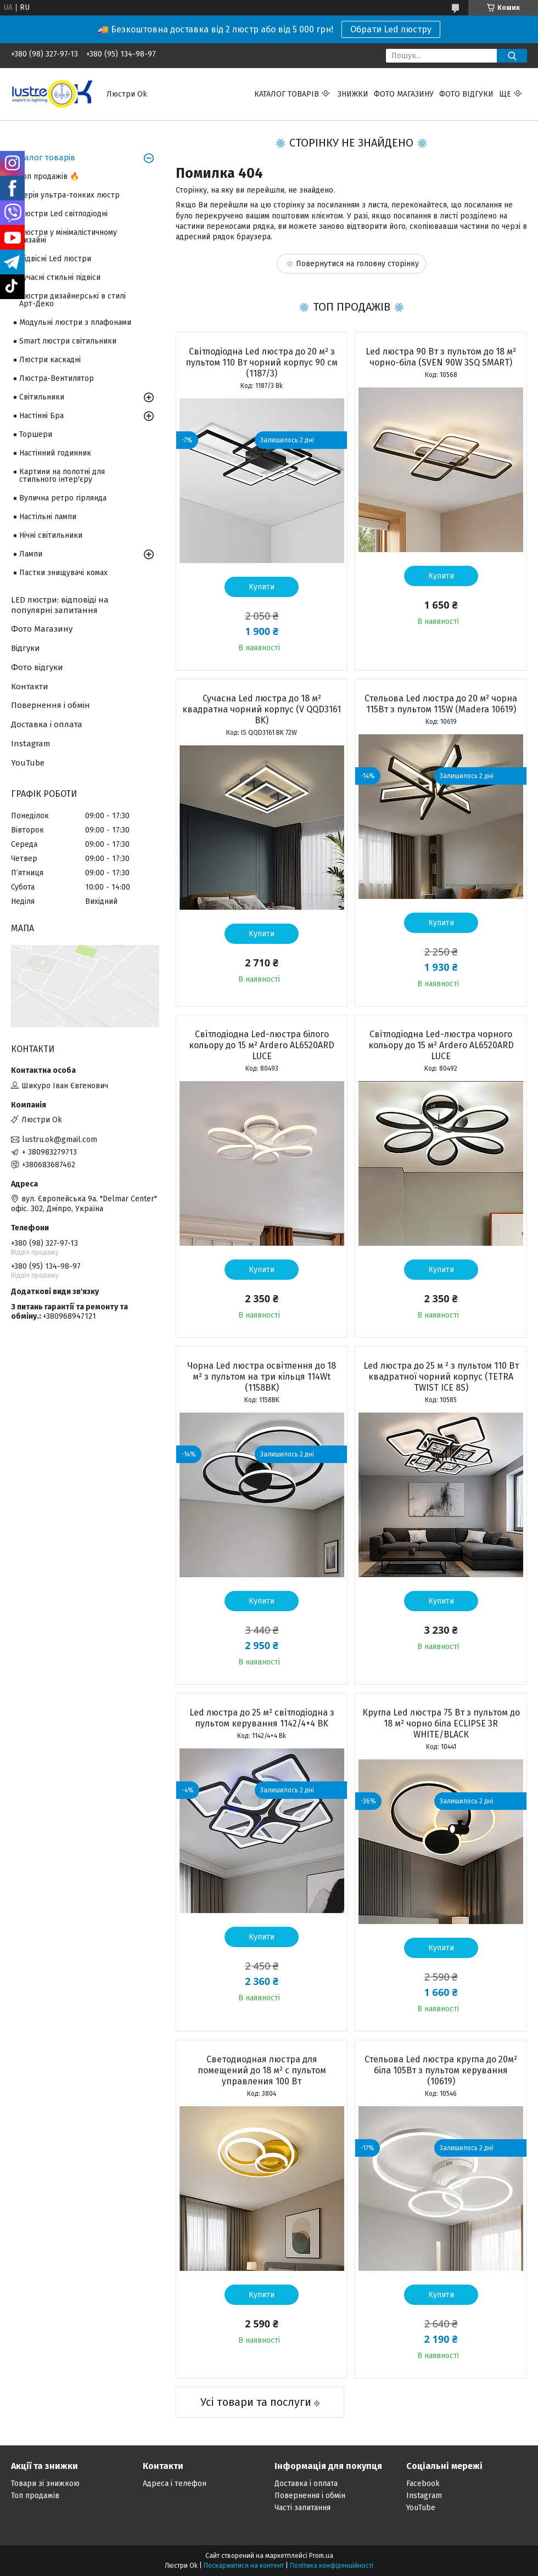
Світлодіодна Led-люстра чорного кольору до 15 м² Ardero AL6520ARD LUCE (441, 1045)
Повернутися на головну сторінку (357, 263)
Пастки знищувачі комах (63, 572)
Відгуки (25, 648)
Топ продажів (35, 2495)
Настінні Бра (41, 415)
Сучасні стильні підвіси (59, 277)
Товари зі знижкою (45, 2483)
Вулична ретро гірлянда (63, 498)
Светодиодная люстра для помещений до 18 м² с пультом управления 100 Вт (262, 2070)
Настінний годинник (55, 453)
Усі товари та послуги (255, 2402)
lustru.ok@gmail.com (59, 1139)
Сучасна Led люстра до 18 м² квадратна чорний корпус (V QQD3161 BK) (261, 709)
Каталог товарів (286, 94)
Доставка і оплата (46, 724)
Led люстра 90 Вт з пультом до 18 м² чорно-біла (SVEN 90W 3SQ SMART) (441, 357)
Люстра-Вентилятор (56, 378)
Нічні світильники (50, 535)
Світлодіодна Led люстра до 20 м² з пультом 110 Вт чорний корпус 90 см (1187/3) (262, 362)
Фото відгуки (466, 94)
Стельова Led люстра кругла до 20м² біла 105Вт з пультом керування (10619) (441, 2070)
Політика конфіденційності (331, 2565)
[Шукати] (512, 56)
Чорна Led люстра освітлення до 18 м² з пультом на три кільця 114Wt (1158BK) (261, 1376)
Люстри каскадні (50, 359)
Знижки (353, 94)
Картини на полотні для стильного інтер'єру (62, 475)
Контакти (29, 686)
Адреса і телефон (174, 2483)
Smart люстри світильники (67, 341)
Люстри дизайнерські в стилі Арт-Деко (72, 299)
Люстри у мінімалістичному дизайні (68, 236)
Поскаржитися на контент (244, 2565)
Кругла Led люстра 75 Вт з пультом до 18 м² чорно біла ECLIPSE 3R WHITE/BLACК (441, 1723)
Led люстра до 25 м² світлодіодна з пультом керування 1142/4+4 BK (261, 1718)
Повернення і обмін (50, 705)
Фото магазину (404, 94)
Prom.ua (321, 2556)
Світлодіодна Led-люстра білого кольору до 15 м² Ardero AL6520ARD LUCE (261, 1045)
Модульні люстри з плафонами (75, 322)
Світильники (41, 397)
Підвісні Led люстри (55, 258)
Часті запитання (302, 2507)
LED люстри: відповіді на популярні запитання (60, 605)
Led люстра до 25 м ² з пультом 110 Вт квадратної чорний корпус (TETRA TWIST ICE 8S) (441, 1376)
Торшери (35, 434)
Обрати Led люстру (390, 29)
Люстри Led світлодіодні (63, 213)
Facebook (423, 2483)
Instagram (31, 744)
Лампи (30, 554)
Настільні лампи (47, 516)
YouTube (27, 763)
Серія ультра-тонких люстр (69, 195)
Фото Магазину (41, 629)
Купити (261, 587)
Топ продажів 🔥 (49, 176)
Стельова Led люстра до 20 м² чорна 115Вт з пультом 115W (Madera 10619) (441, 704)
